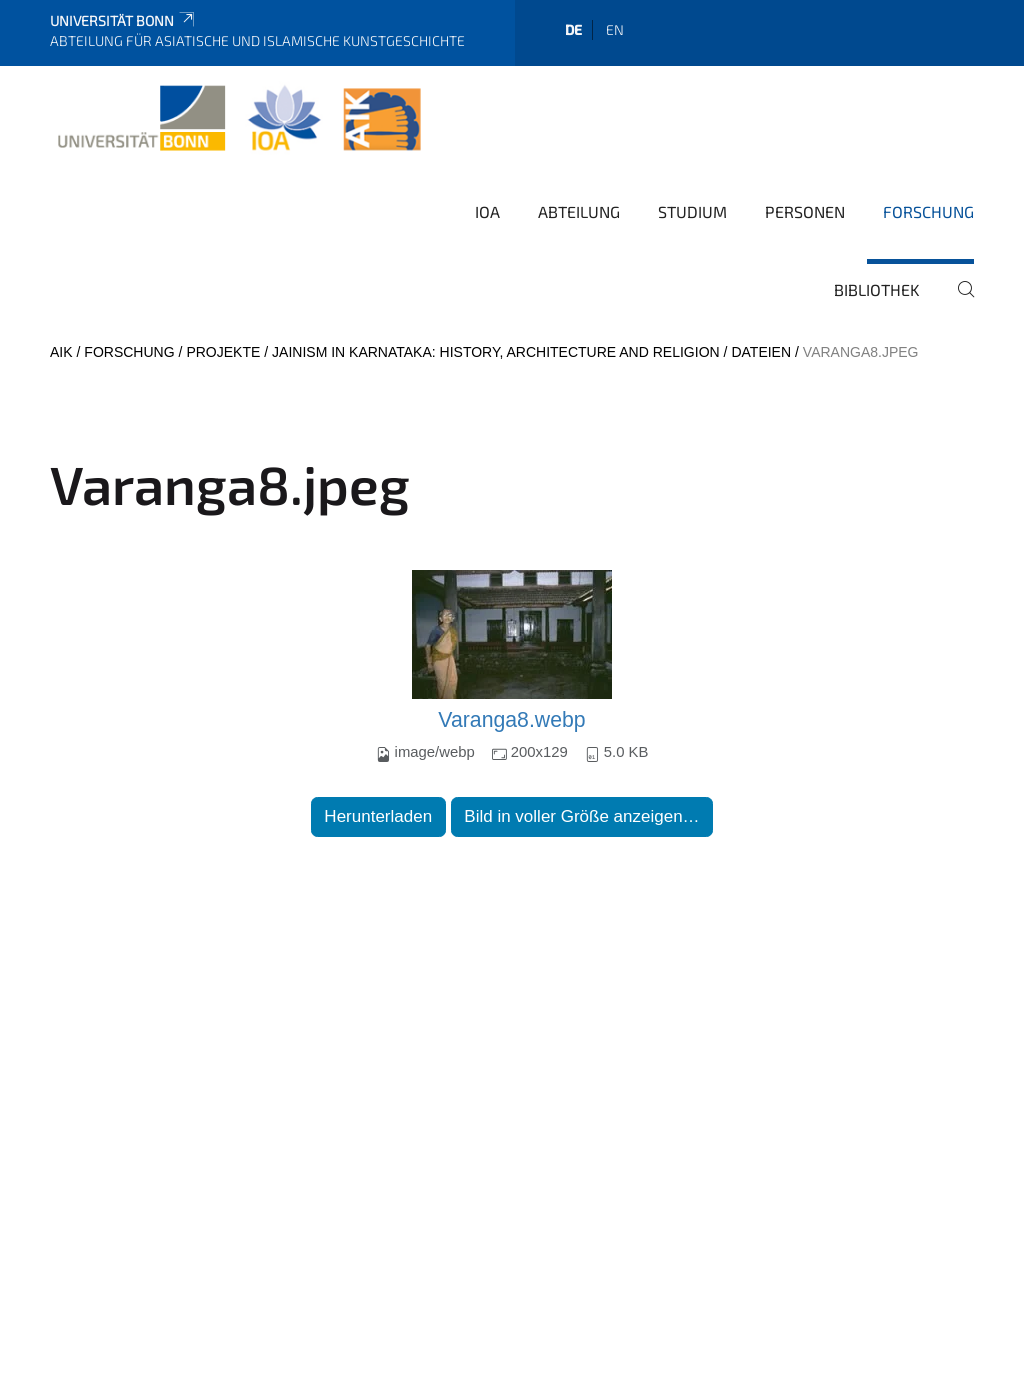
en (615, 29)
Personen (805, 211)
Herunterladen (378, 816)
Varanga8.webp (511, 720)
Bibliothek (877, 289)
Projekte (223, 352)
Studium (692, 211)
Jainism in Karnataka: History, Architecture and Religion (496, 352)
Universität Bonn (123, 20)
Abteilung (579, 211)
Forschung (928, 211)
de (573, 29)
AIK (61, 352)
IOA (487, 211)
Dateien (761, 352)
